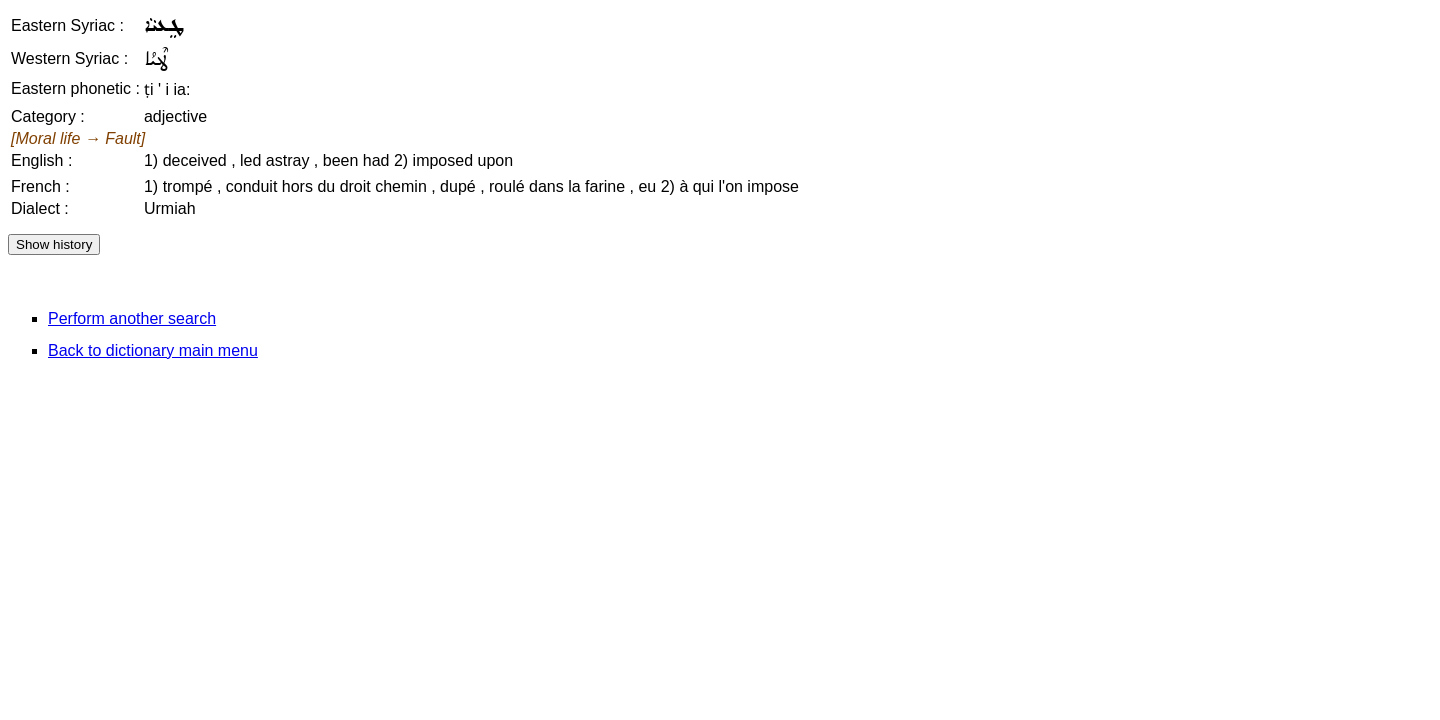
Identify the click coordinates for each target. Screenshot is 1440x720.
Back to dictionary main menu (153, 350)
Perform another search (132, 318)
